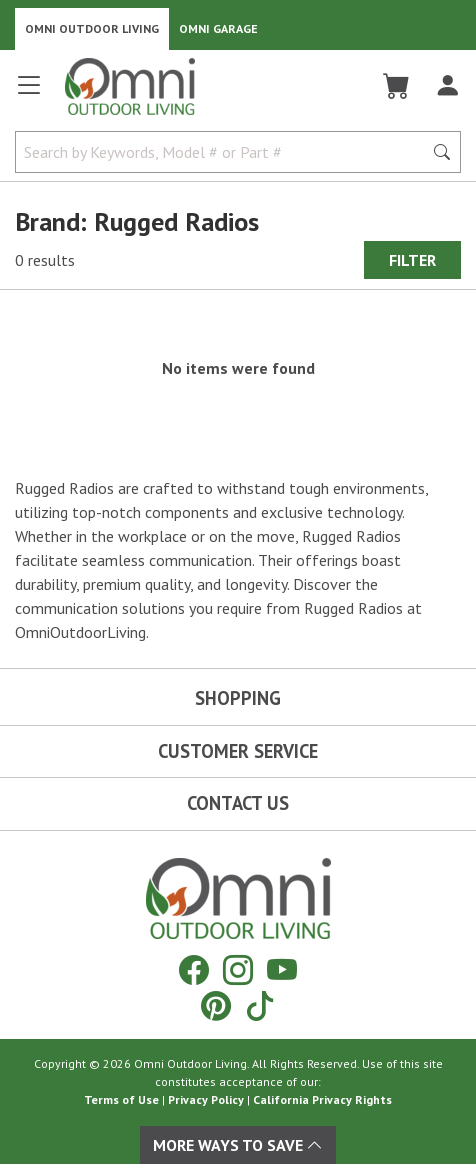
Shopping (238, 698)
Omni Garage (218, 28)
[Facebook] (194, 969)
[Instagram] (238, 969)
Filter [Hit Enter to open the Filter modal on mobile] (412, 260)
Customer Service (238, 751)
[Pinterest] (216, 1005)
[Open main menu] (29, 93)
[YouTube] (282, 969)
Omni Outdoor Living (92, 28)
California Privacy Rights (322, 1099)
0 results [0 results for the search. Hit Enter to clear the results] (45, 260)
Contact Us (238, 803)
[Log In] (447, 86)
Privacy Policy (206, 1099)
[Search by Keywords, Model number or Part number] (225, 152)
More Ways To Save (238, 1145)
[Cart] (396, 86)
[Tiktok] (260, 1005)
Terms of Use (121, 1099)
